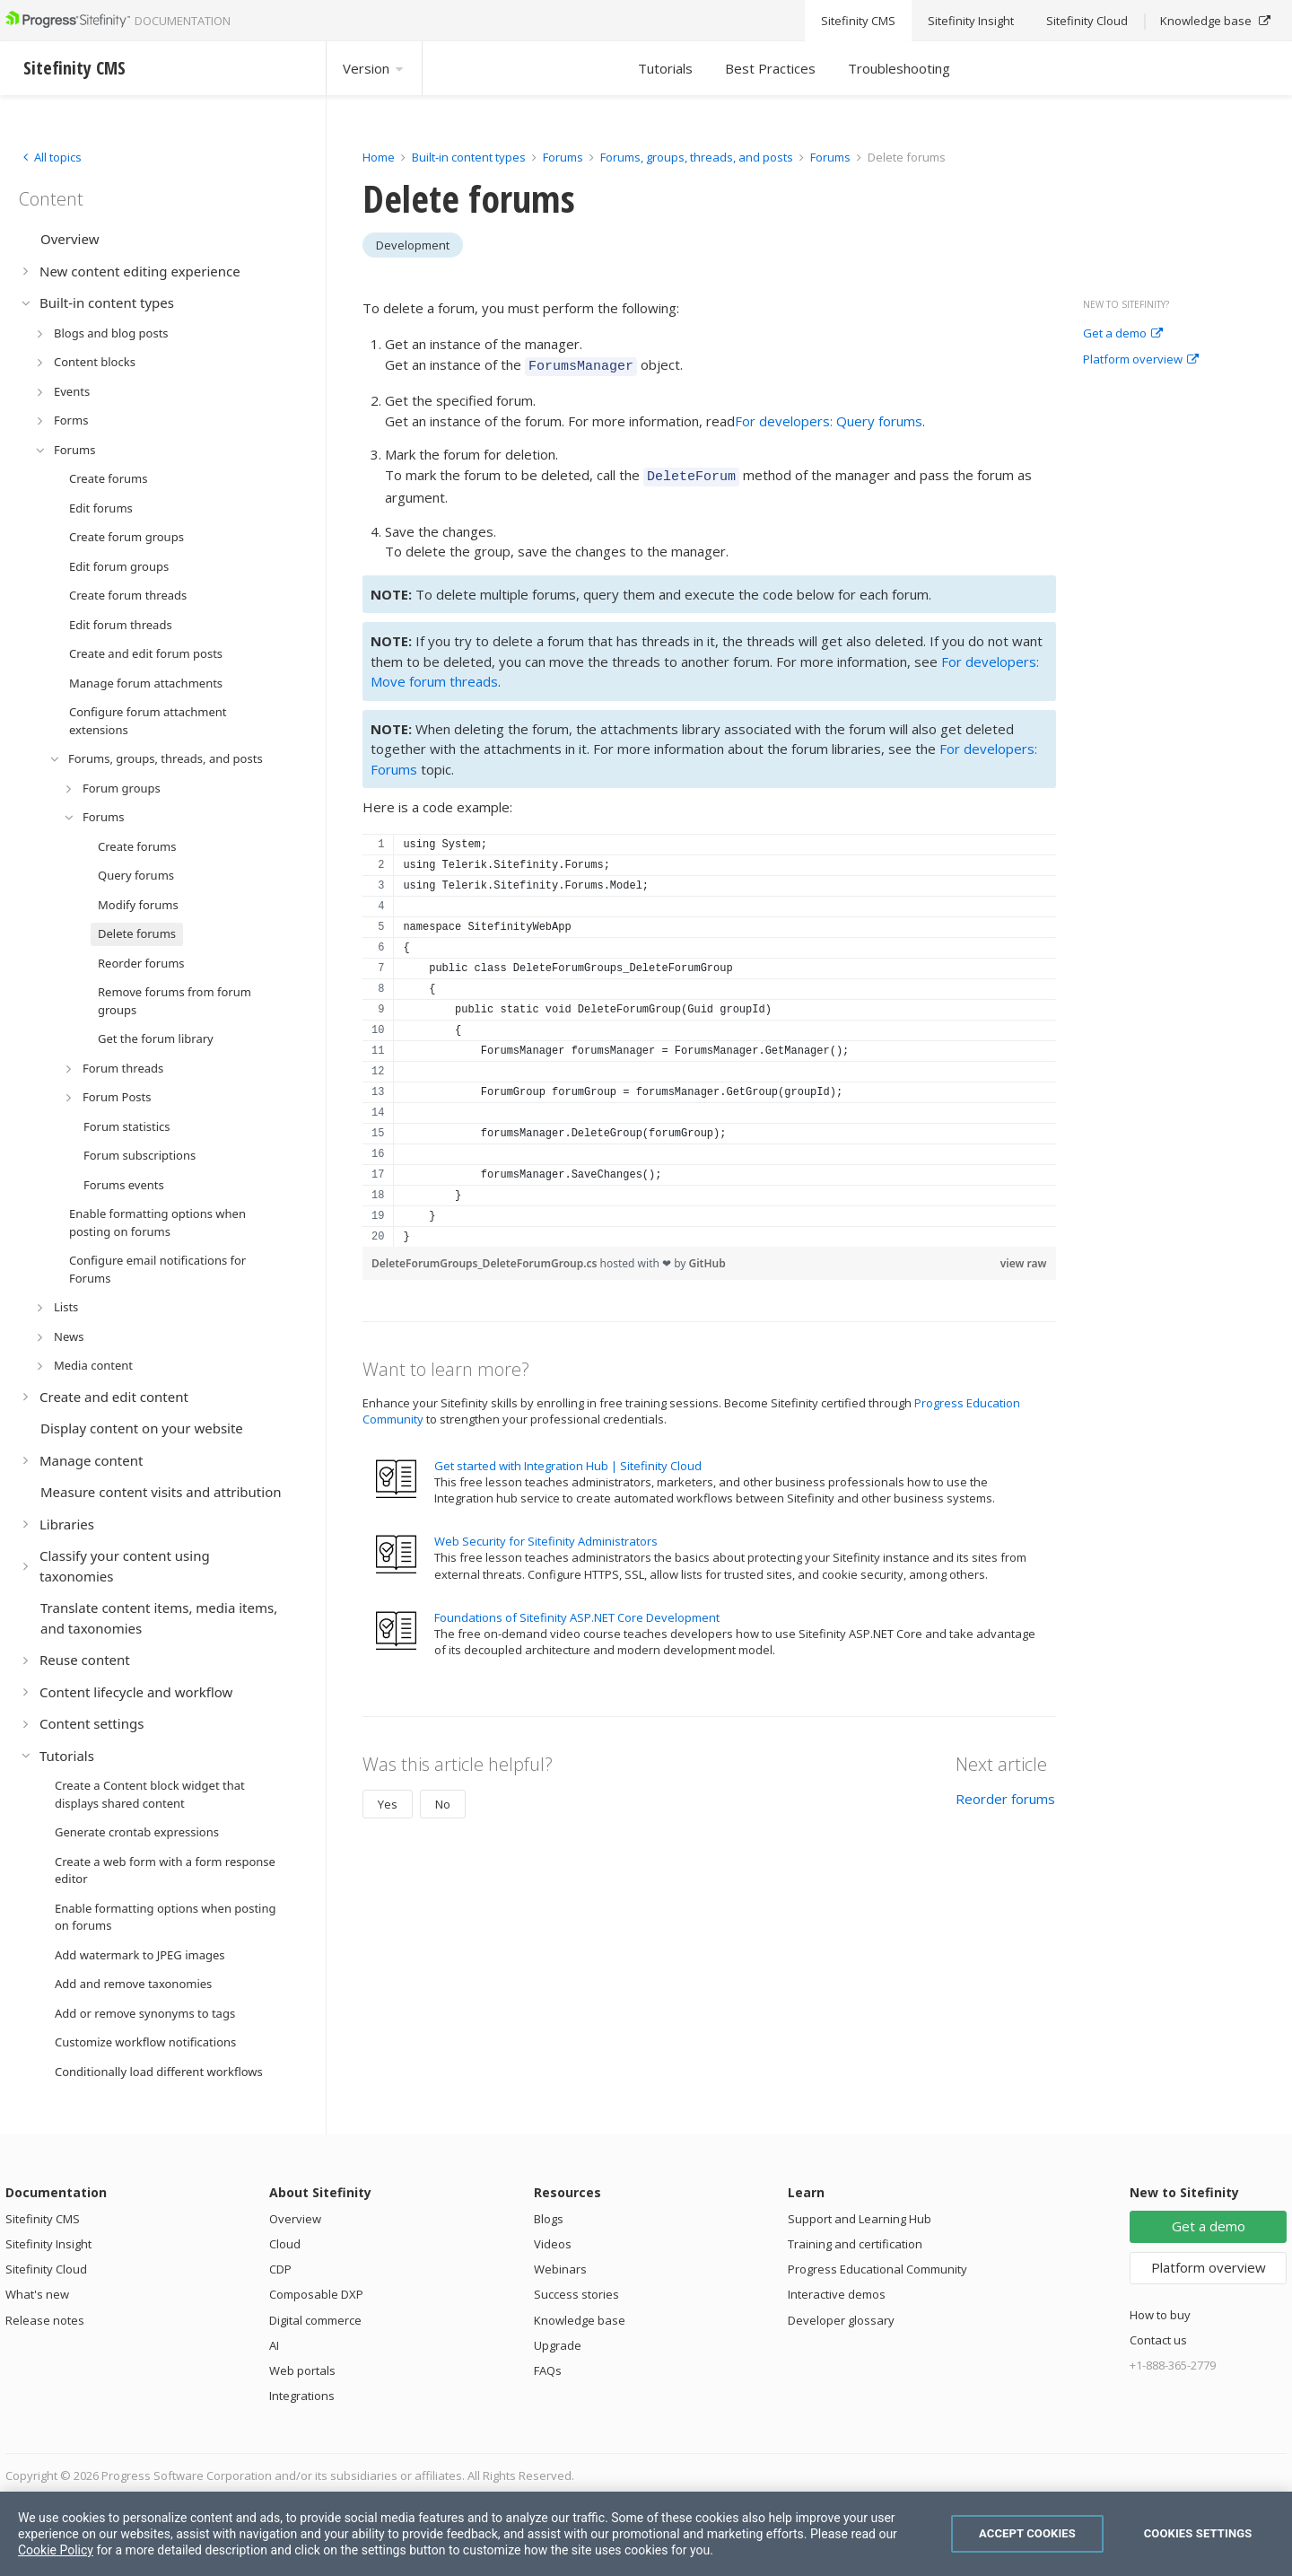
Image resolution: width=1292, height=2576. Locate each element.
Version (374, 68)
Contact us (1158, 2340)
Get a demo (1123, 334)
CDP (280, 2269)
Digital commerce (315, 2320)
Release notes (44, 2320)
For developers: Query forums (828, 418)
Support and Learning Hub (859, 2219)
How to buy (1160, 2315)
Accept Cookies (1027, 2533)
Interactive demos (837, 2294)
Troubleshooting (899, 68)
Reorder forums (1005, 1793)
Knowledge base (579, 2320)
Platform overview (1141, 360)
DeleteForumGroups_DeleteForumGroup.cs (485, 1258)
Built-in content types (469, 157)
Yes (387, 1799)
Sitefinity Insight (48, 2244)
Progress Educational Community (877, 2269)
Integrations (302, 2396)
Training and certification (855, 2244)
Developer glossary (841, 2320)
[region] (709, 1034)
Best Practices (770, 68)
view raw (1023, 1258)
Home (378, 157)
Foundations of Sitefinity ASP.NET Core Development (577, 1612)
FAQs (548, 2370)
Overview (295, 2219)
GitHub (707, 1258)
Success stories (576, 2294)
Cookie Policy (55, 2550)
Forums (563, 157)
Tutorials (665, 68)
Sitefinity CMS (42, 2219)
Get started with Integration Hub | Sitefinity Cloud (568, 1460)
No (442, 1799)
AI (274, 2345)
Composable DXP (316, 2294)
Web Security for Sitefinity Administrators (546, 1536)
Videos (553, 2244)
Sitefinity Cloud (46, 2269)
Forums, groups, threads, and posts (696, 157)
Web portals (302, 2370)
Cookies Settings (1198, 2533)
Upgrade (557, 2345)
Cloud (285, 2244)
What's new (37, 2294)
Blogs (548, 2219)
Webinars (560, 2269)
